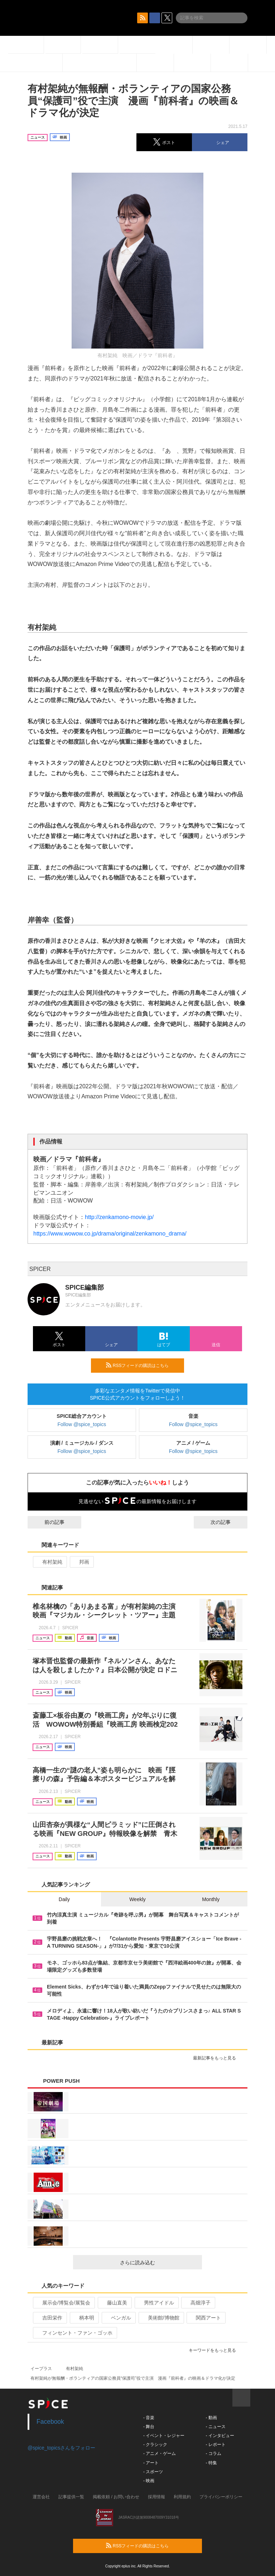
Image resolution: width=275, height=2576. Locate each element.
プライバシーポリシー (220, 2496)
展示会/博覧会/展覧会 (63, 2303)
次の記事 (227, 1522)
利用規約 (182, 2496)
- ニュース (215, 2426)
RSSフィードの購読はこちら (142, 1365)
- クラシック (155, 2444)
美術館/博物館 (160, 2318)
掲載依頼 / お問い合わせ (116, 2496)
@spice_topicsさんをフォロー (61, 2448)
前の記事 (48, 1522)
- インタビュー (220, 2435)
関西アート (205, 2318)
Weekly (137, 1899)
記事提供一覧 (71, 2496)
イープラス (41, 2368)
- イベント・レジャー (163, 2435)
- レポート (215, 2444)
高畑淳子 (197, 2303)
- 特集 (211, 2462)
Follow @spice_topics (82, 1424)
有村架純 (49, 1562)
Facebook (50, 2421)
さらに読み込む (158, 2262)
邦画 (81, 1562)
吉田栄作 (49, 2318)
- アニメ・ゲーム (159, 2453)
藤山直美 (114, 2303)
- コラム (213, 2453)
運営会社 (41, 2496)
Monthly (210, 1899)
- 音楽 (148, 2417)
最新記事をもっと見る (217, 2058)
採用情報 (156, 2496)
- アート (151, 2462)
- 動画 (211, 2417)
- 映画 (148, 2480)
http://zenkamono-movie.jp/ (119, 1217)
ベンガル (118, 2318)
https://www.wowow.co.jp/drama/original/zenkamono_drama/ (110, 1234)
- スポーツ (153, 2471)
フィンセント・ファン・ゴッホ (74, 2333)
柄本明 (83, 2318)
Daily (64, 1899)
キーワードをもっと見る (215, 2350)
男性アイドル (156, 2303)
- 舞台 (148, 2426)
